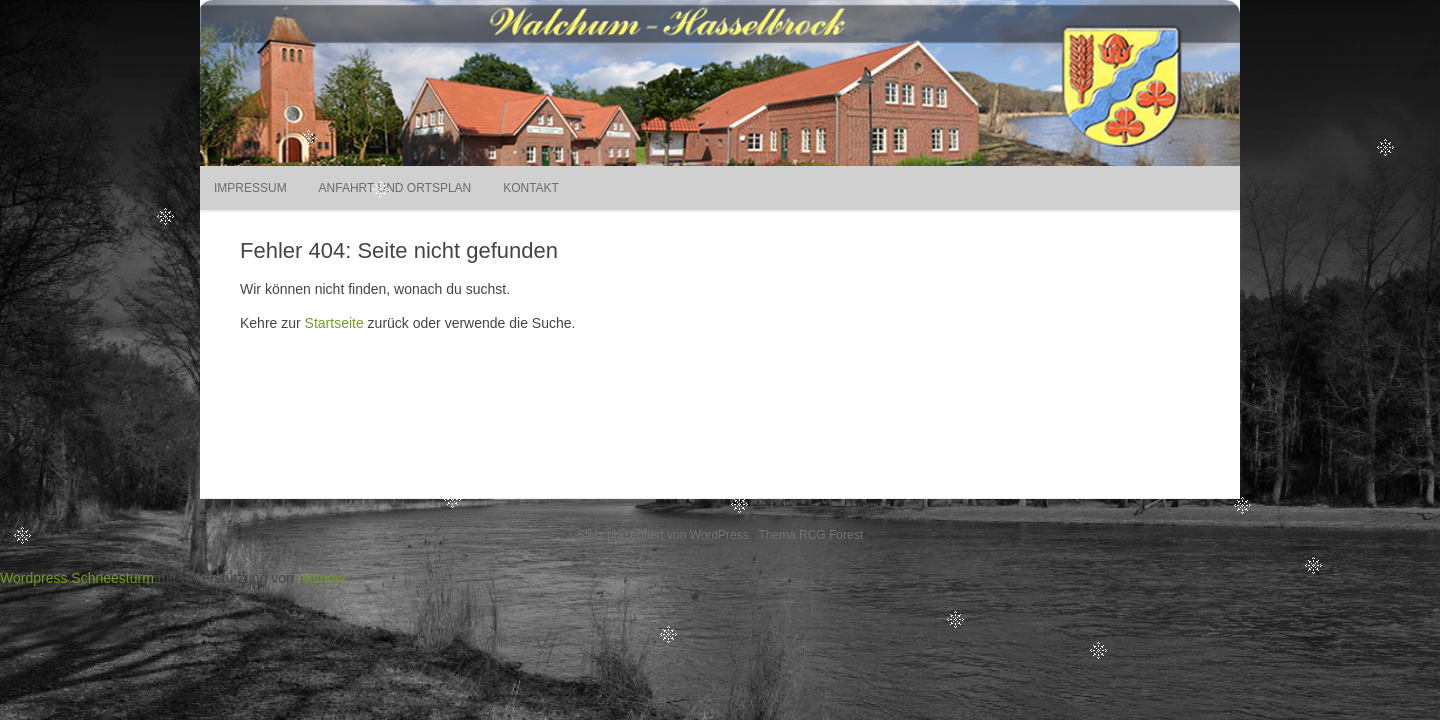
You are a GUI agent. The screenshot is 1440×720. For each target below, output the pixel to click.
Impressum (250, 188)
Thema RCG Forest (810, 535)
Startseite (334, 323)
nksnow (321, 578)
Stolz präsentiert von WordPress (663, 535)
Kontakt (531, 188)
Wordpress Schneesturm (77, 578)
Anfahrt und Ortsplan (395, 188)
